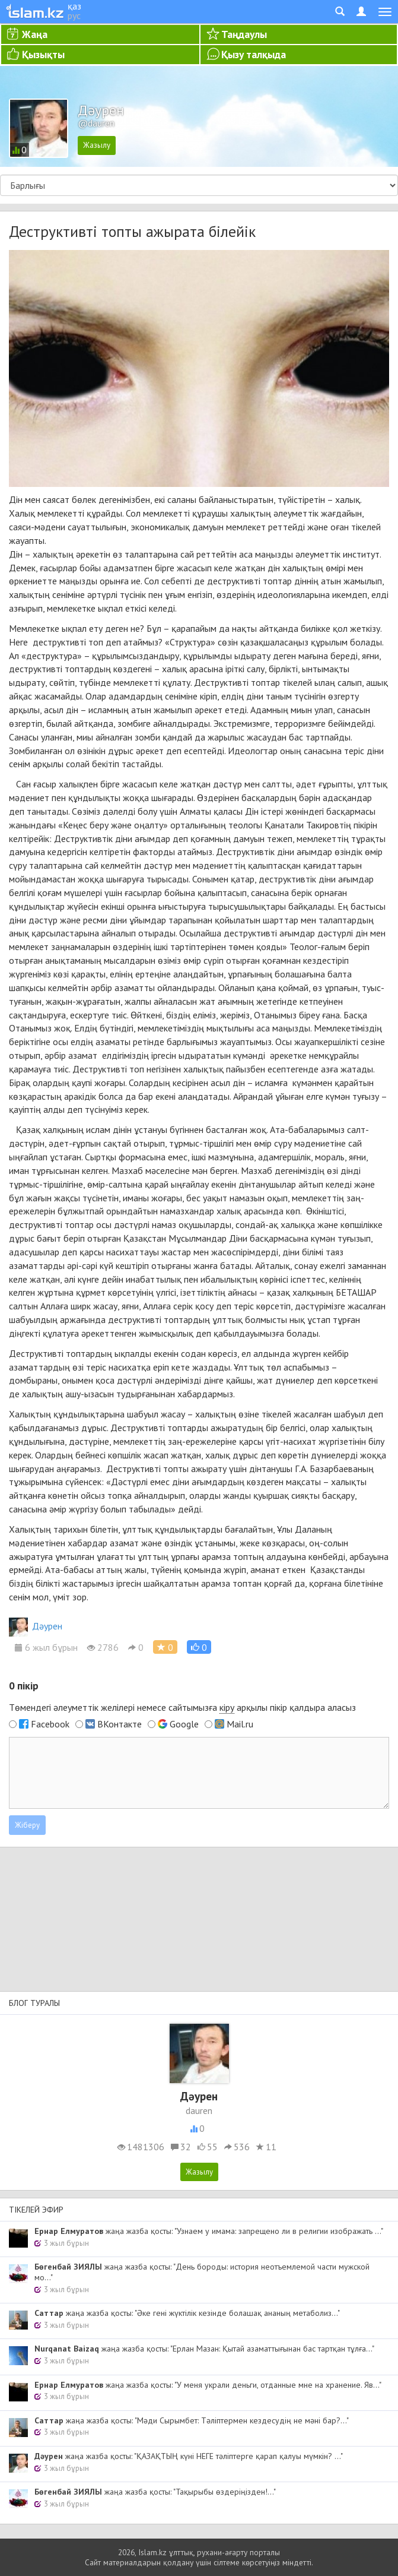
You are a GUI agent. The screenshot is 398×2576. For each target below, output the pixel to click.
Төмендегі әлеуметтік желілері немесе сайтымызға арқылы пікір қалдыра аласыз (182, 1707)
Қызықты (43, 54)
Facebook (50, 1724)
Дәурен (35, 1626)
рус (74, 15)
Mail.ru (240, 1724)
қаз (74, 6)
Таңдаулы (244, 34)
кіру (226, 1707)
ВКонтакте (119, 1724)
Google (184, 1724)
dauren (199, 2110)
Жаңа (34, 34)
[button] (199, 1647)
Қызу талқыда (253, 54)
